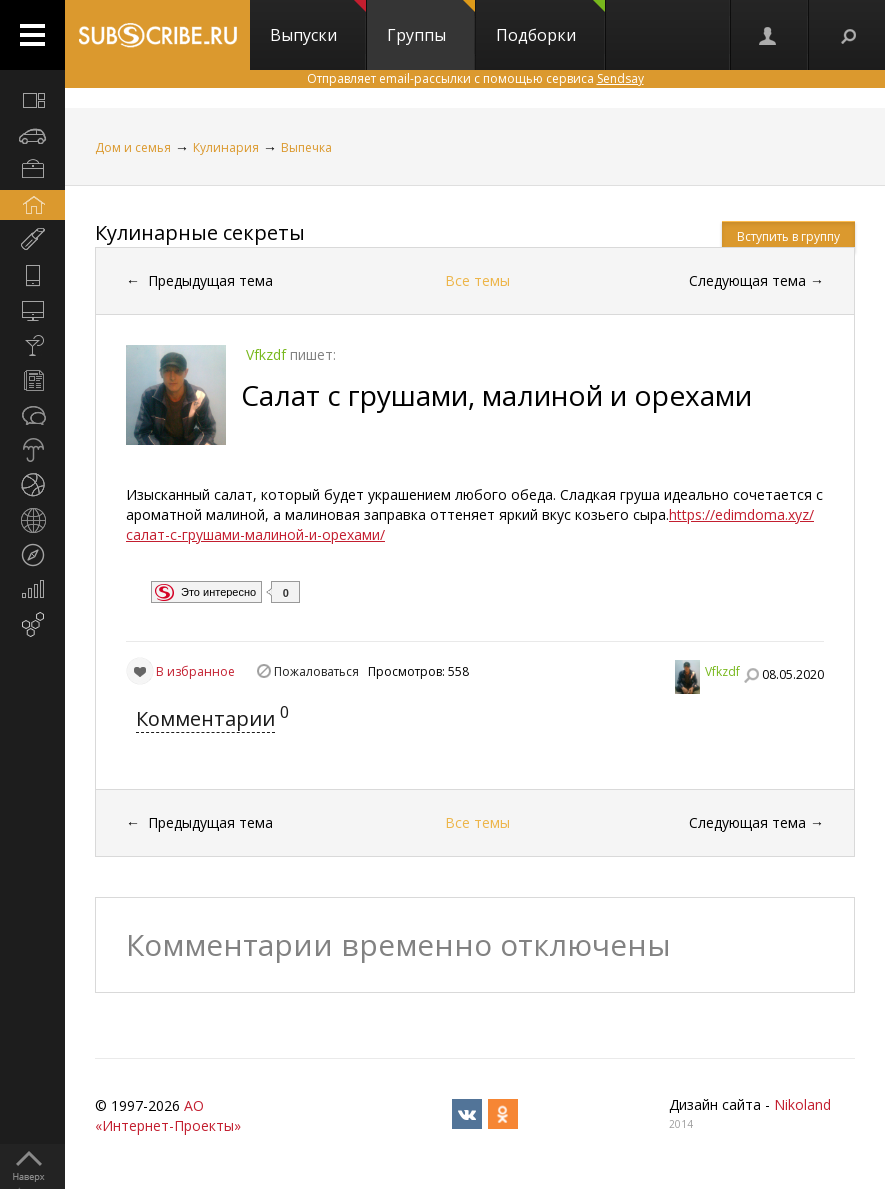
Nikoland (802, 1104)
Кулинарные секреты (200, 232)
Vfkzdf (722, 671)
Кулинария (226, 147)
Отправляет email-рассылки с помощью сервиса (475, 78)
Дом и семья (133, 147)
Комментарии (205, 718)
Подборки (550, 23)
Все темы (477, 280)
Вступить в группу (788, 236)
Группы (431, 23)
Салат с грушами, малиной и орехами (496, 395)
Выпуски (318, 23)
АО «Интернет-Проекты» (168, 1115)
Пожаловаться (316, 671)
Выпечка (306, 147)
